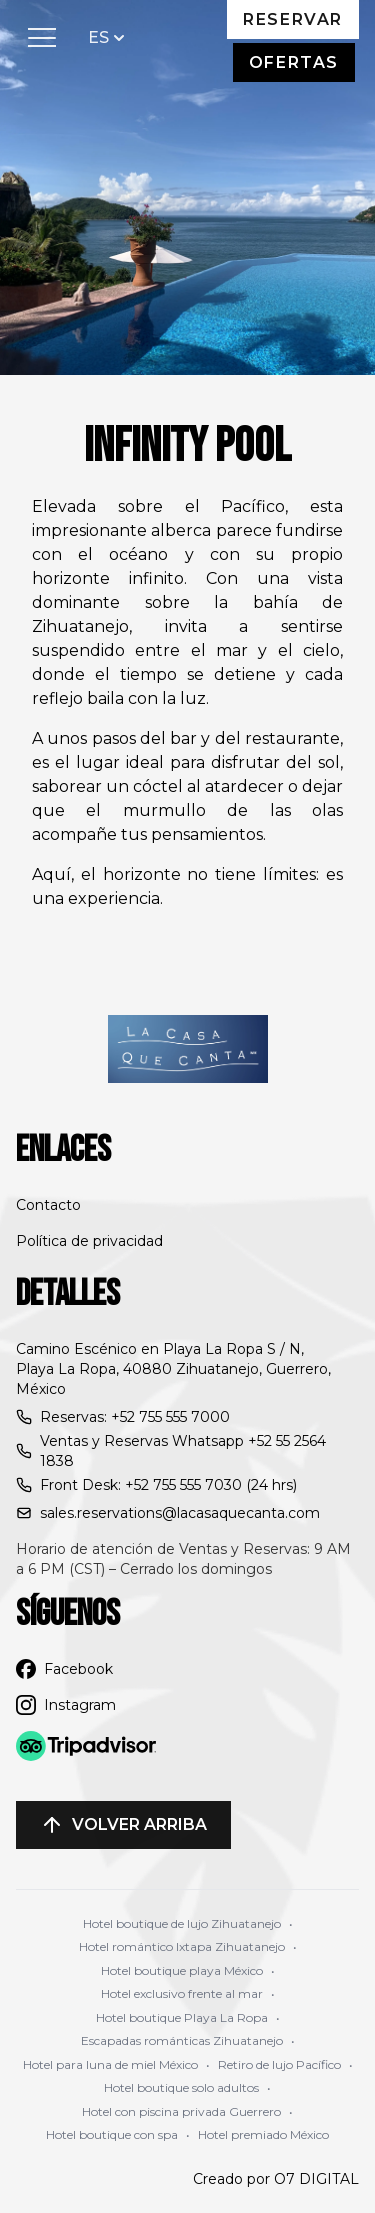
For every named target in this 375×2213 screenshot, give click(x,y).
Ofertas (294, 62)
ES (108, 36)
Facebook (64, 1669)
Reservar (293, 19)
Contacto (48, 1205)
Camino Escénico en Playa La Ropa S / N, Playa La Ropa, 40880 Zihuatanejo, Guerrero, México (173, 1369)
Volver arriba (123, 1825)
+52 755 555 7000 (170, 1417)
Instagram (66, 1705)
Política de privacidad (89, 1241)
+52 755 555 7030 (183, 1485)
